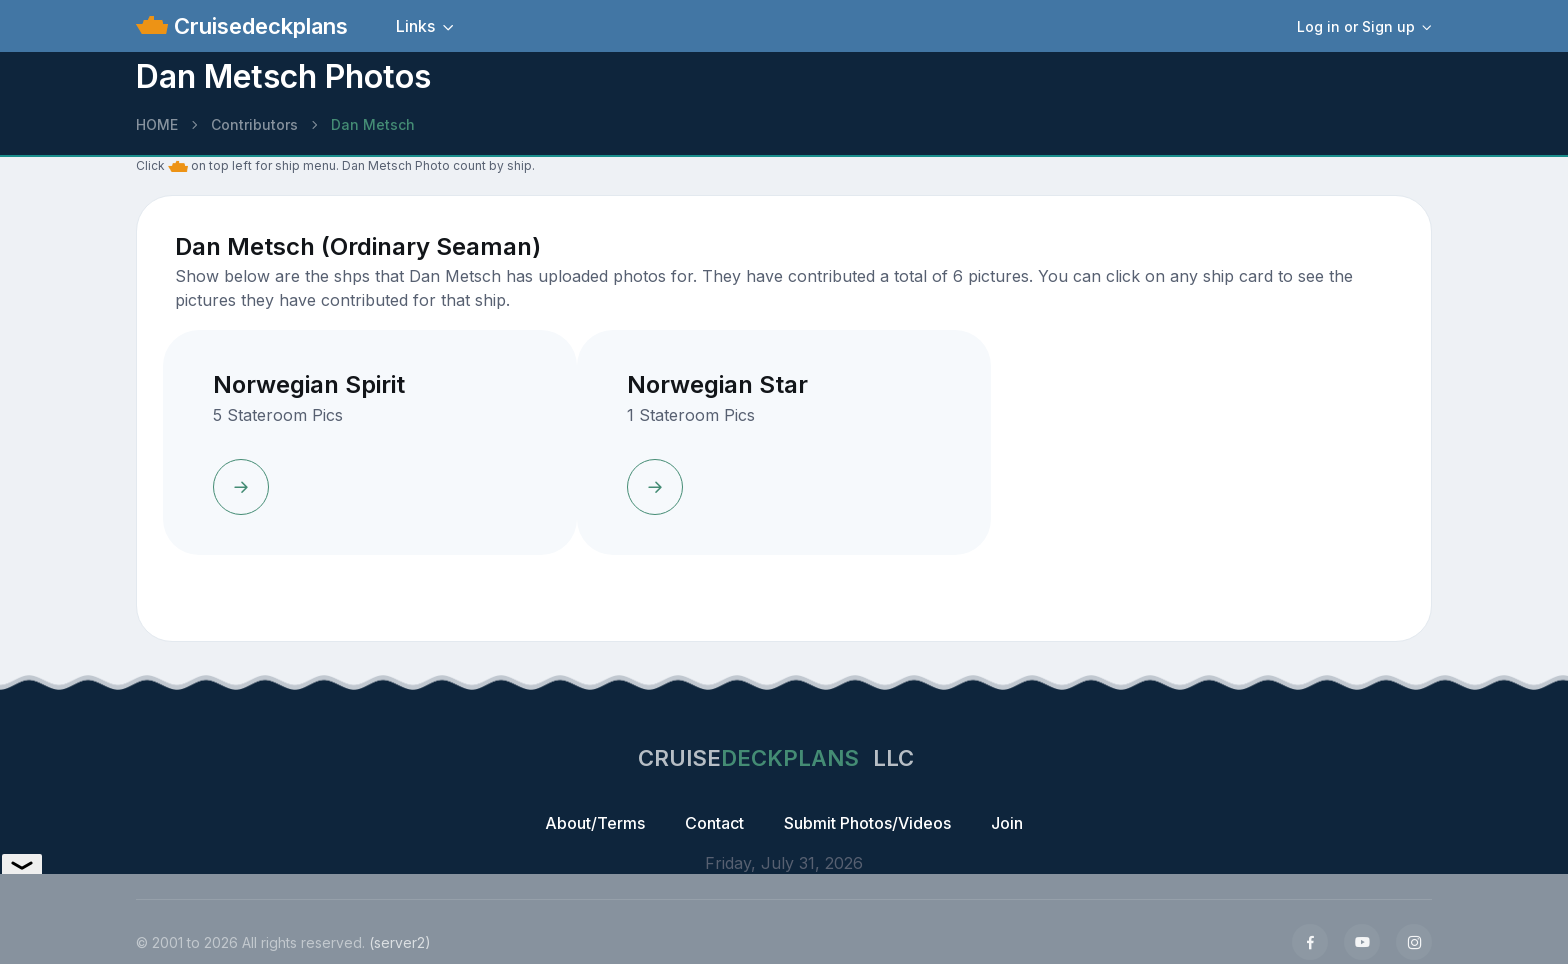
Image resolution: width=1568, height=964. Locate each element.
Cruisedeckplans (258, 26)
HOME (157, 124)
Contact (714, 823)
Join (1007, 823)
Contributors (254, 124)
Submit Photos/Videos (867, 823)
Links (415, 26)
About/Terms (595, 823)
